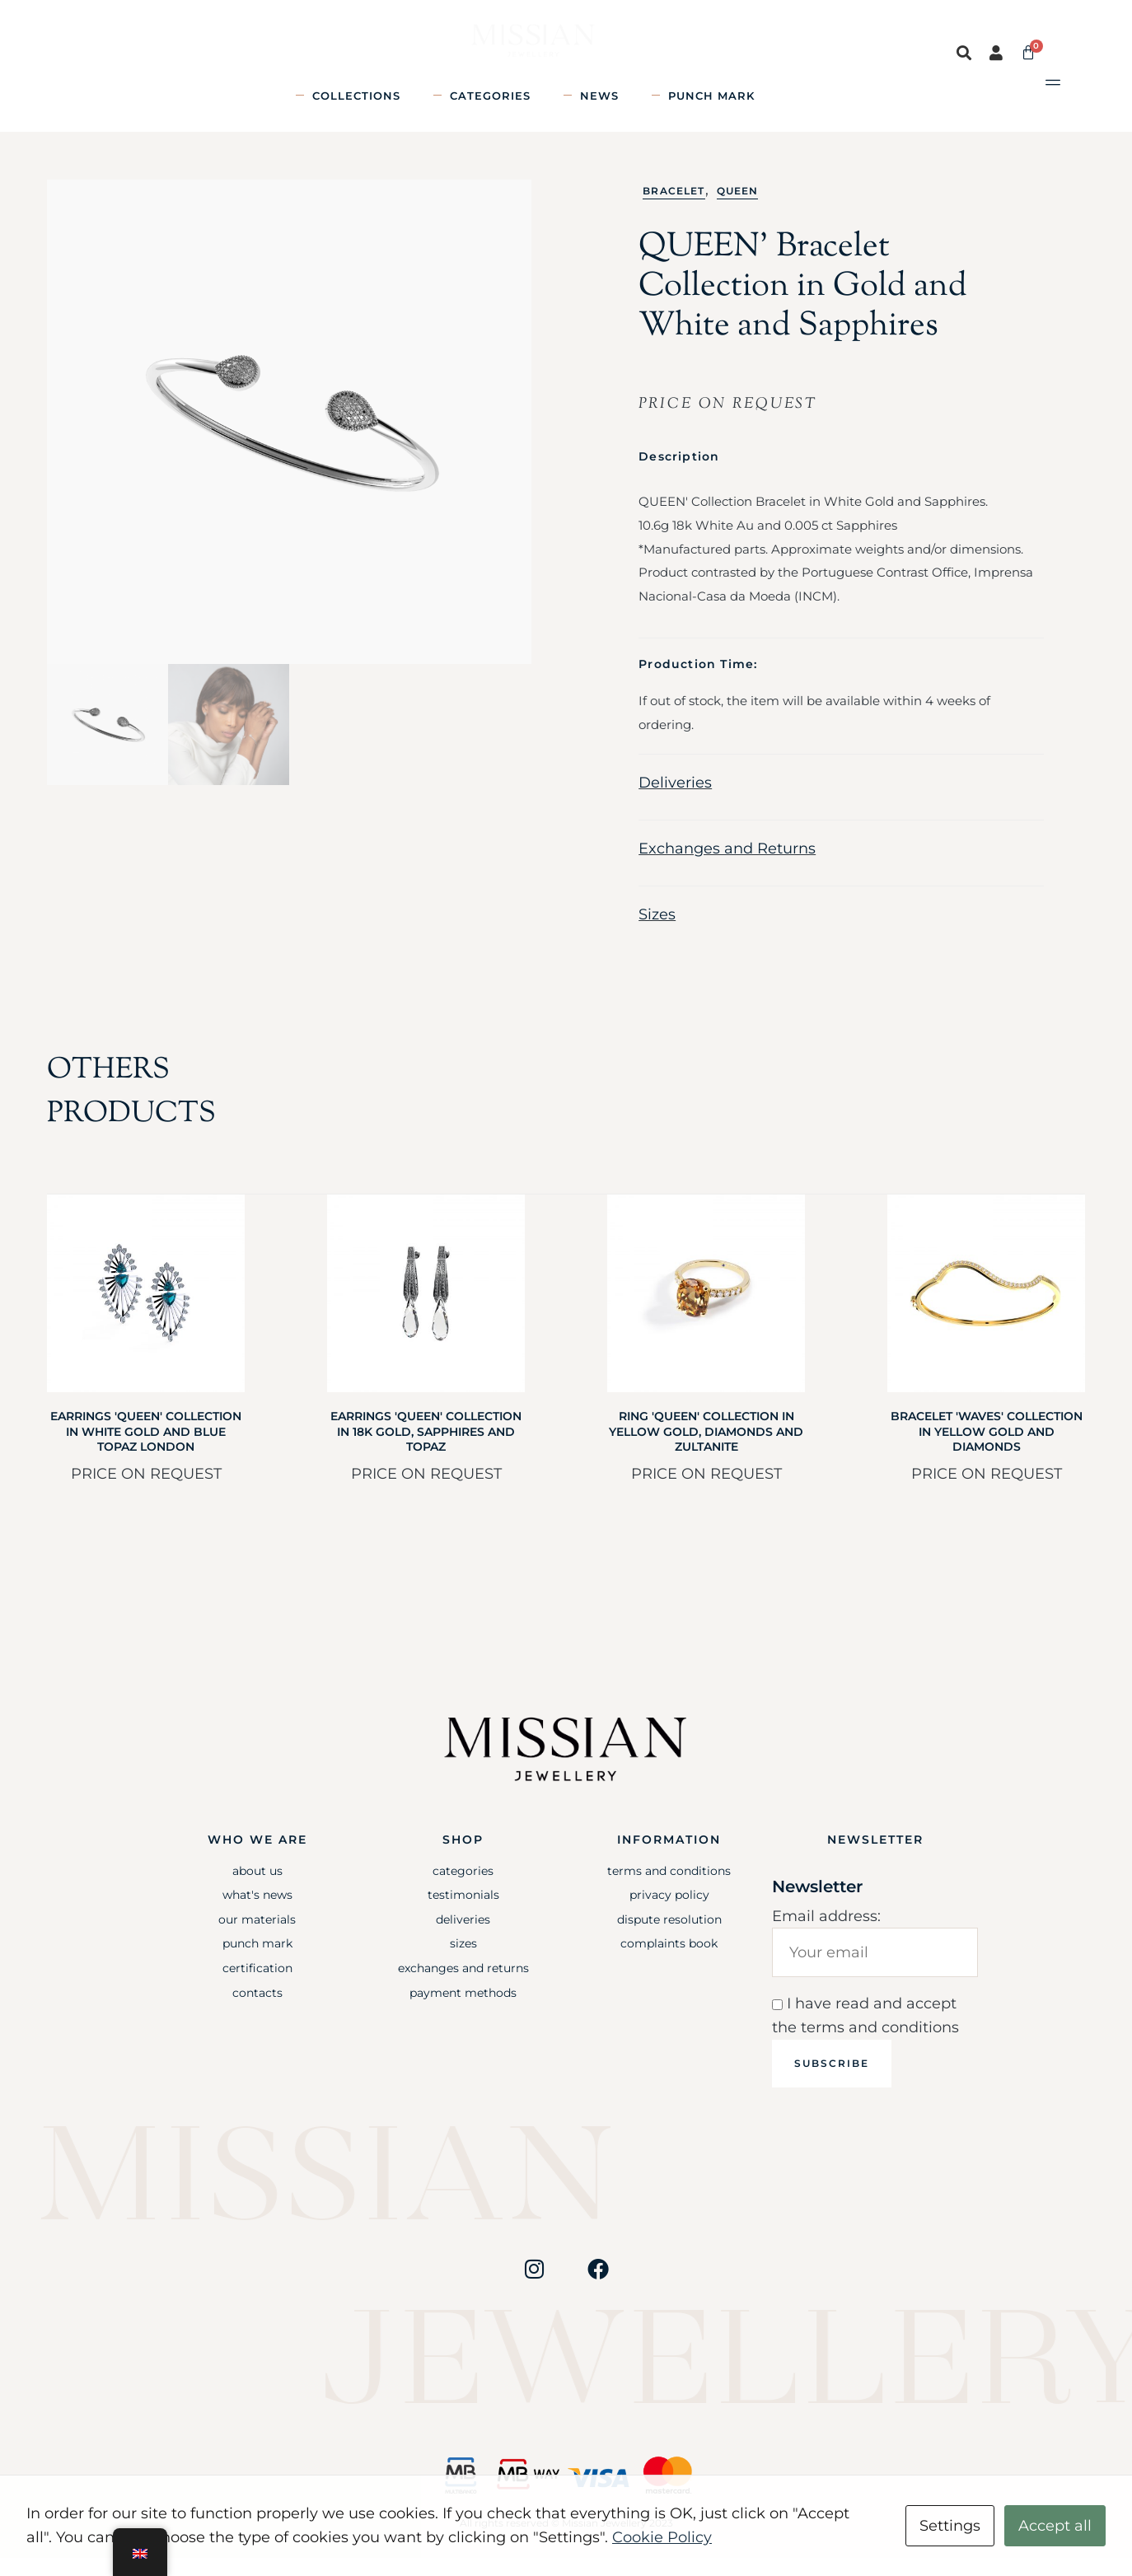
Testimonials (463, 1912)
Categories (490, 95)
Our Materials (257, 1937)
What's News (257, 1912)
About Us (257, 1889)
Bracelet (673, 209)
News (599, 95)
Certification (257, 1986)
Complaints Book (669, 1961)
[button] (965, 52)
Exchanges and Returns (727, 867)
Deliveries (675, 801)
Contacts (257, 2010)
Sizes (657, 932)
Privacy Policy (669, 1912)
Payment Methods (463, 2010)
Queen (738, 209)
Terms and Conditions (669, 1889)
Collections (356, 95)
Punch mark (711, 95)
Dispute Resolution (669, 1937)
